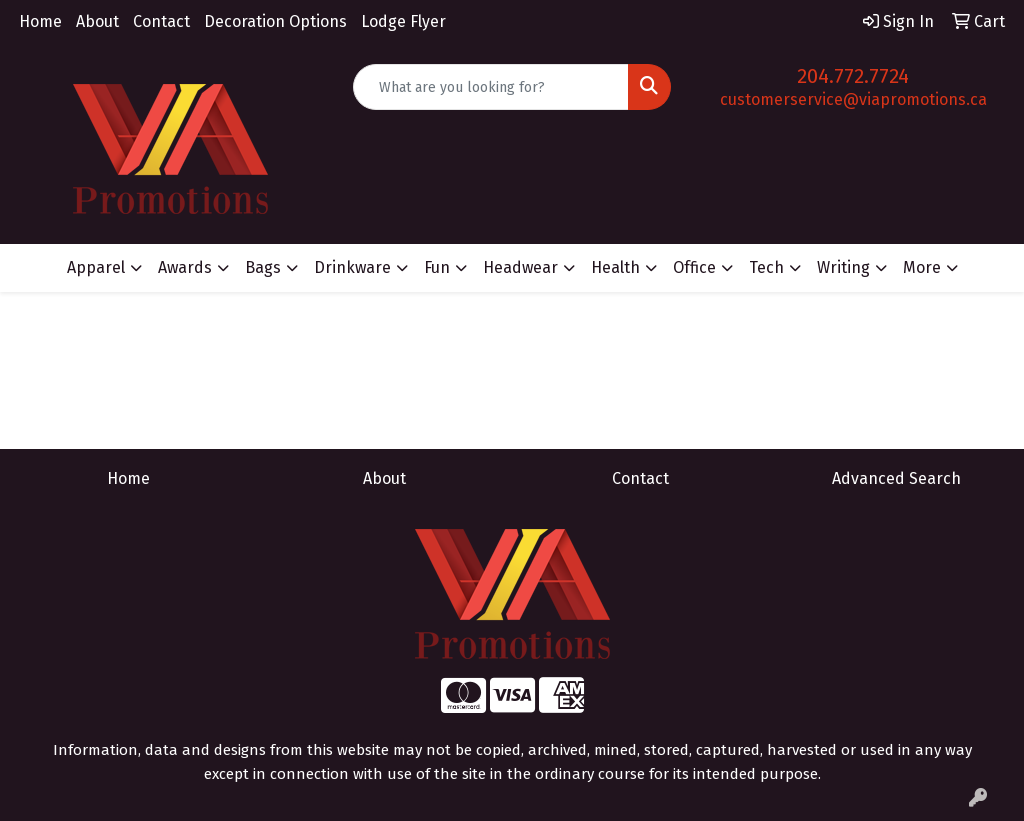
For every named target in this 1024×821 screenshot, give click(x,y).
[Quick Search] (490, 87)
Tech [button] (766, 267)
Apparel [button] (96, 267)
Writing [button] (843, 267)
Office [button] (694, 267)
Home (40, 21)
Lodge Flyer (403, 21)
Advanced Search (896, 478)
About (97, 21)
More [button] (922, 267)
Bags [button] (263, 267)
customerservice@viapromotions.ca (853, 99)
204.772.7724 (853, 76)
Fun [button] (437, 267)
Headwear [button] (520, 267)
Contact (161, 21)
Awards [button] (185, 267)
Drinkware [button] (352, 267)
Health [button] (615, 267)
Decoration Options (275, 21)
